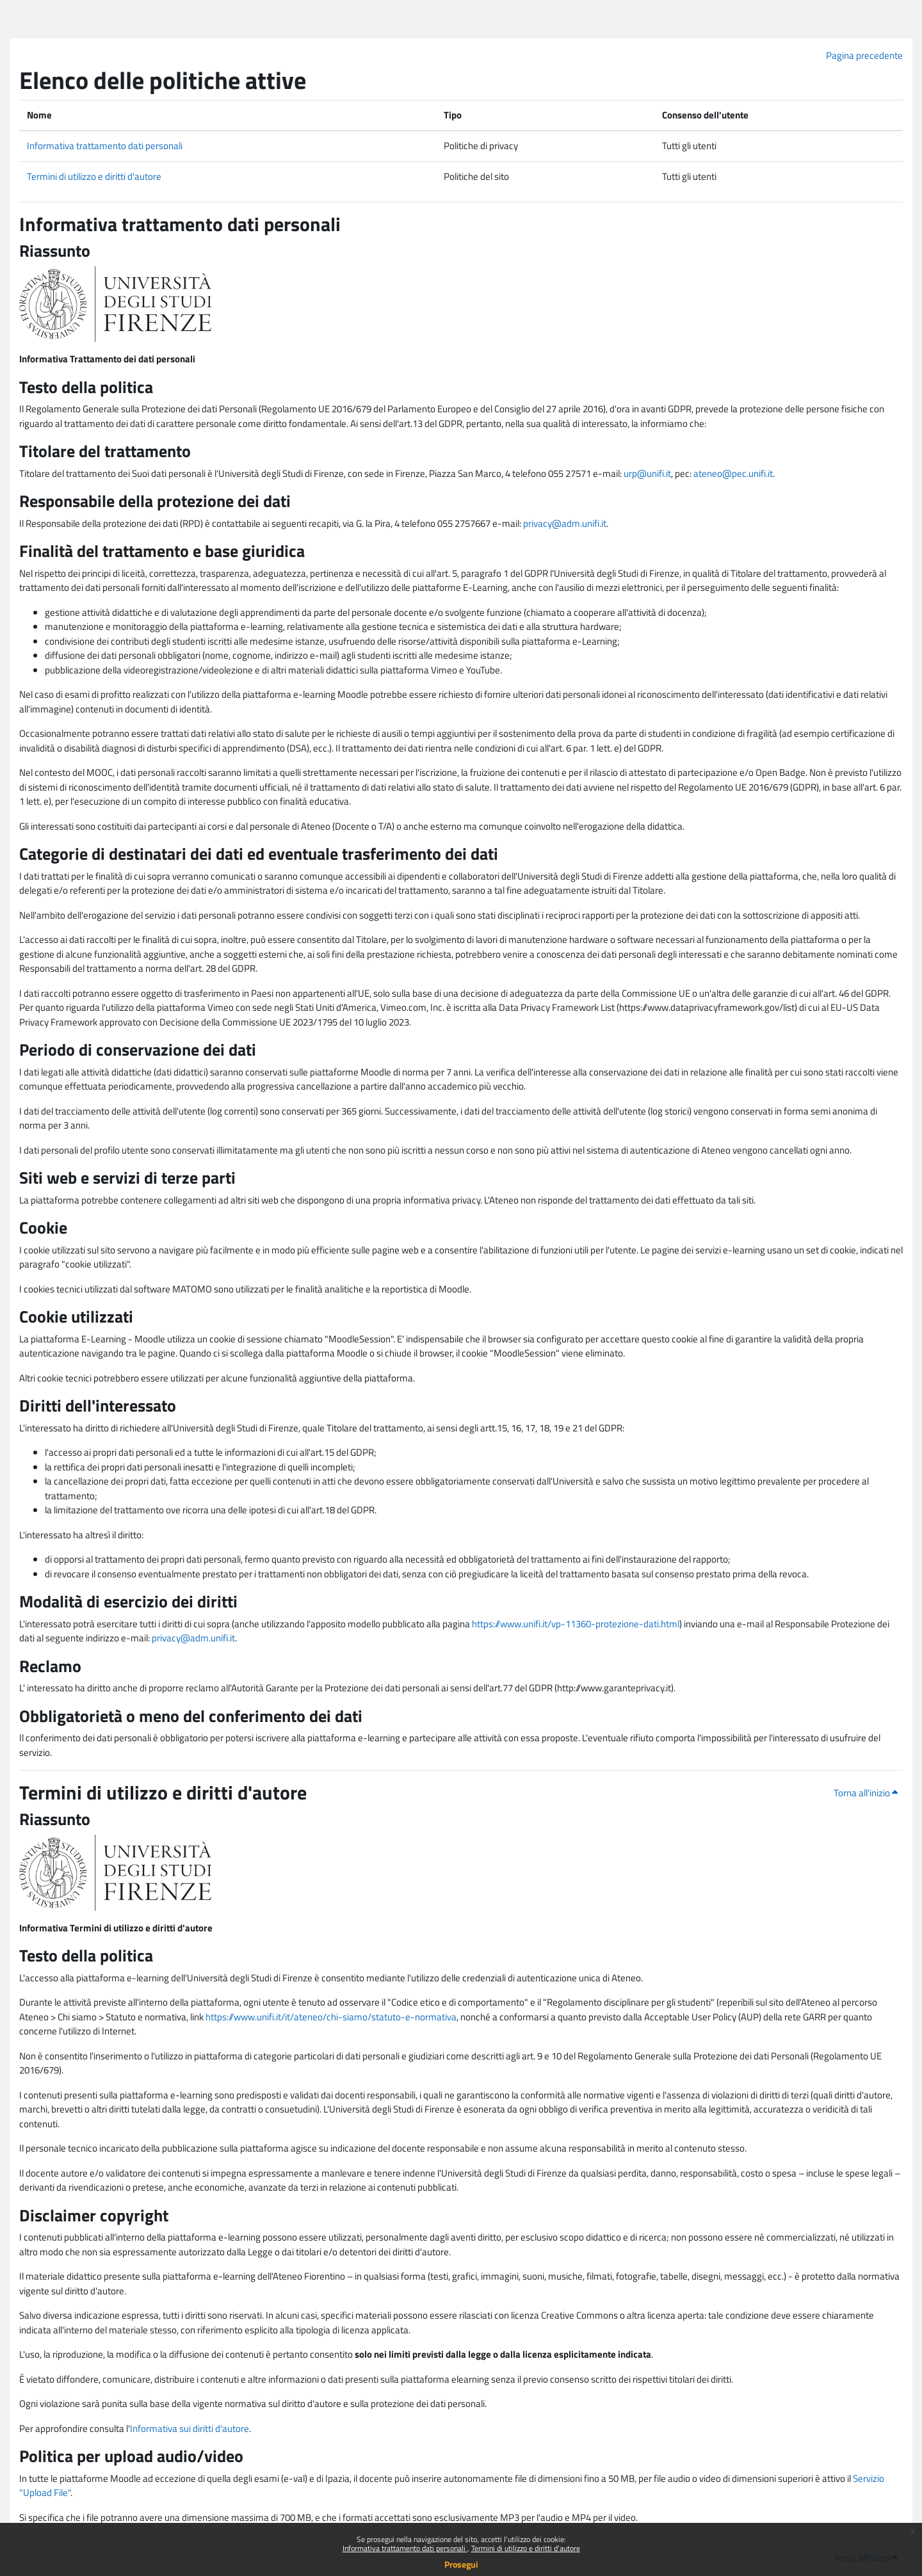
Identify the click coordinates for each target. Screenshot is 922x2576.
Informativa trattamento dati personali (405, 2548)
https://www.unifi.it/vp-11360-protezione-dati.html (575, 1623)
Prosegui (461, 2564)
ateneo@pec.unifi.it (733, 473)
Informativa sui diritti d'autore (189, 2428)
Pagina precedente (864, 55)
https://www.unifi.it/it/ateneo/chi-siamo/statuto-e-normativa (331, 2016)
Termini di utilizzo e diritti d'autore (525, 2548)
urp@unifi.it (647, 473)
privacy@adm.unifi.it (564, 523)
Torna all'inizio (866, 1792)
